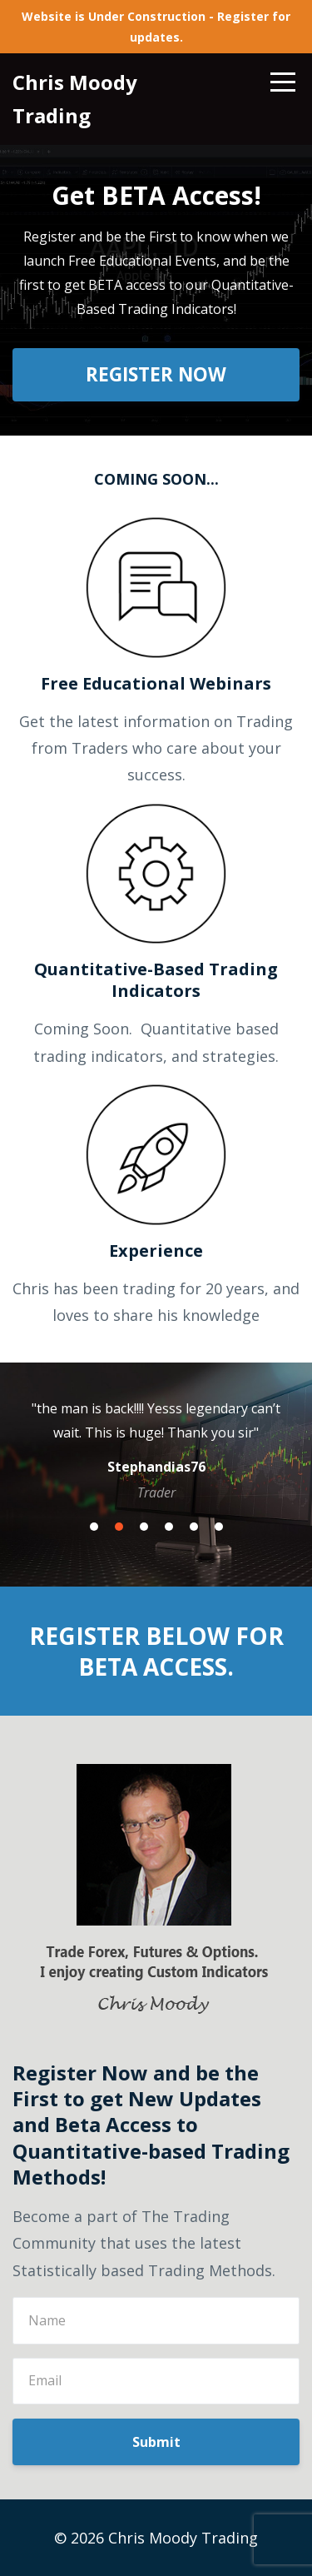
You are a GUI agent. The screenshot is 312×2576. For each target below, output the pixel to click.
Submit (156, 2442)
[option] (156, 1448)
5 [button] (194, 1526)
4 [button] (169, 1526)
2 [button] (119, 1526)
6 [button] (219, 1526)
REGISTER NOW (156, 374)
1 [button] (94, 1526)
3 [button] (144, 1526)
